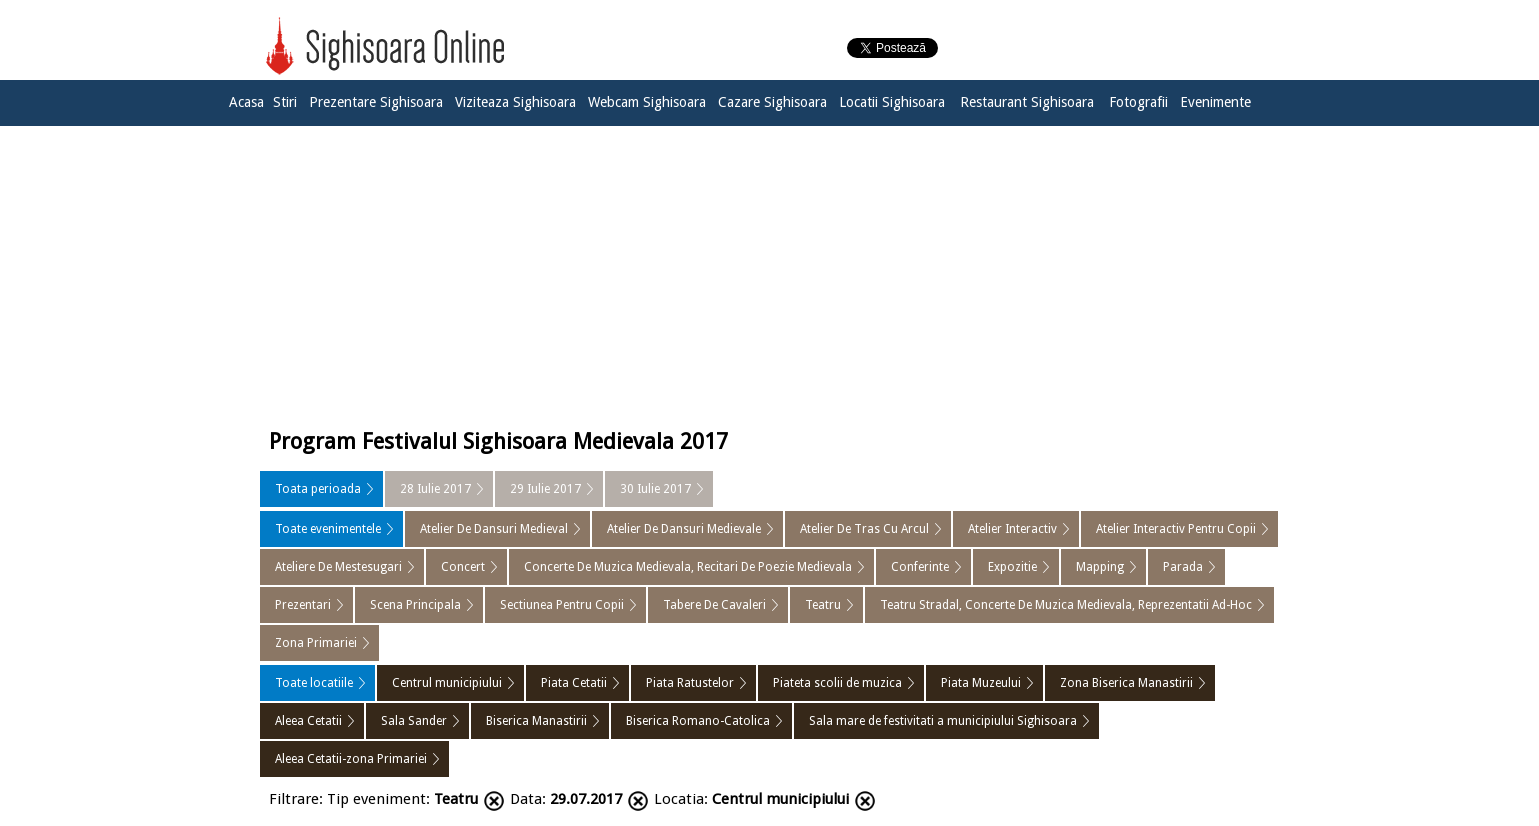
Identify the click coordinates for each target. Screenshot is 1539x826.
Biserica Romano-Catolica (698, 721)
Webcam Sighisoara (647, 102)
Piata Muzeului (981, 683)
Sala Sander (414, 721)
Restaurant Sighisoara (1027, 102)
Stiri (285, 102)
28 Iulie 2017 (435, 489)
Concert (463, 567)
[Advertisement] (770, 272)
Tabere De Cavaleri (714, 605)
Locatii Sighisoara (892, 102)
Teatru (823, 605)
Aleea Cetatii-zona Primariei (351, 759)
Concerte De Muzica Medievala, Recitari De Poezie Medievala (688, 567)
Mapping (1100, 567)
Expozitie (1012, 567)
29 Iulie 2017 (545, 489)
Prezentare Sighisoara (376, 102)
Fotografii (1138, 102)
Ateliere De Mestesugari (338, 567)
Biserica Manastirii (536, 721)
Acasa (246, 102)
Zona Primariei (316, 643)
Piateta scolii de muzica (837, 683)
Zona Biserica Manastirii (1126, 683)
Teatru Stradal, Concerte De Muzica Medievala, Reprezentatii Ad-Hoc (1066, 605)
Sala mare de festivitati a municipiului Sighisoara (943, 721)
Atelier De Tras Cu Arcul (864, 529)
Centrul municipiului (447, 683)
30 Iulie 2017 (655, 489)
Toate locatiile (314, 683)
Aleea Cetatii (308, 721)
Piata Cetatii (574, 683)
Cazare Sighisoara (772, 102)
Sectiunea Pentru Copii (562, 605)
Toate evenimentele (328, 529)
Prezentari (303, 605)
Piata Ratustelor (690, 683)
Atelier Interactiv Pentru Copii (1176, 529)
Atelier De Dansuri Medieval (494, 529)
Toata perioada (318, 489)
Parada (1183, 567)
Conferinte (920, 567)
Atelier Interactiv (1012, 529)
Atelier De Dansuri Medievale (684, 529)
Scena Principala (415, 605)
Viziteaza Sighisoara (515, 102)
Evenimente (1215, 102)
